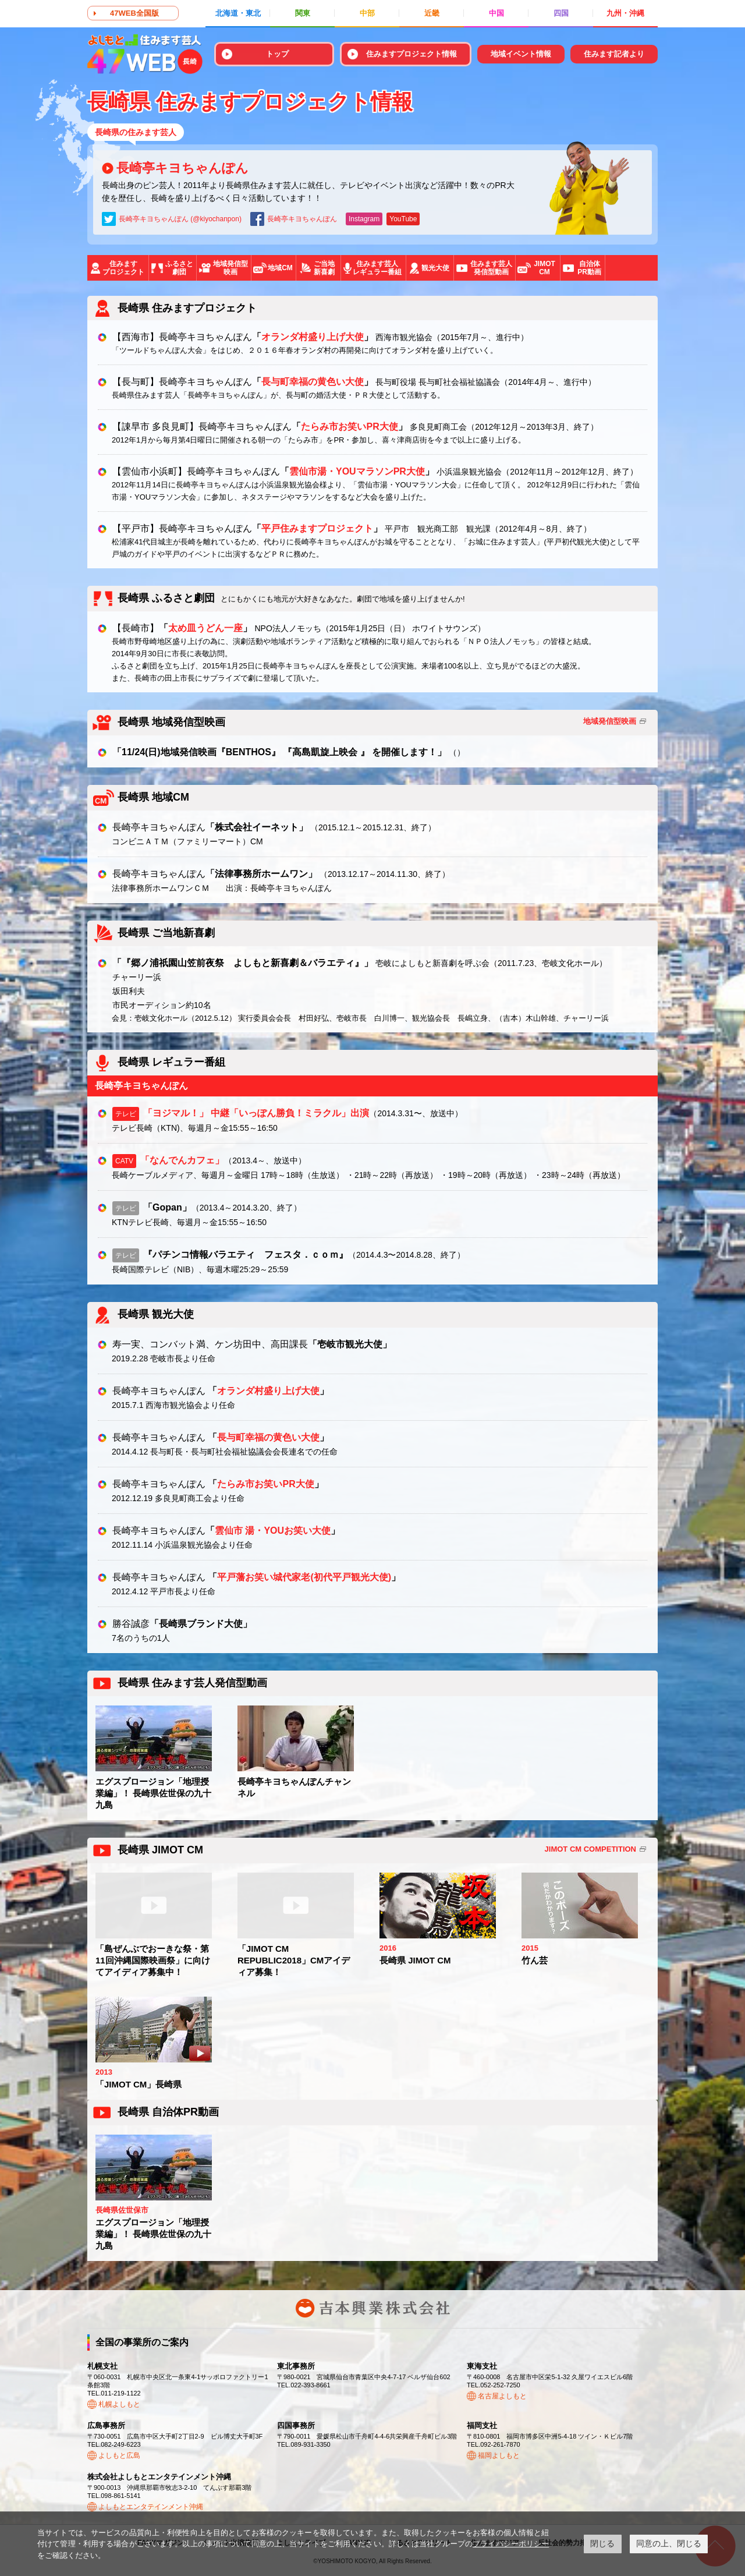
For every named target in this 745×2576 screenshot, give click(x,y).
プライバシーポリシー (511, 2543)
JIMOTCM (544, 268)
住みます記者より (614, 53)
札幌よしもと (119, 2404)
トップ (277, 53)
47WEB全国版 (134, 13)
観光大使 (435, 268)
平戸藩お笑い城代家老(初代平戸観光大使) (304, 1577)
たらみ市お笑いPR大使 (349, 426)
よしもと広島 (119, 2455)
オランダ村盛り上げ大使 (312, 337)
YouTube (403, 219)
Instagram (364, 219)
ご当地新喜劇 (324, 268)
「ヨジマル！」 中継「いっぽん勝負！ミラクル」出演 (256, 1113)
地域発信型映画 (230, 268)
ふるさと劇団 (179, 268)
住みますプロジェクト (123, 268)
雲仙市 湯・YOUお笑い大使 (273, 1530)
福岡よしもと (499, 2455)
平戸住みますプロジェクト (317, 528)
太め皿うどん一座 (205, 628)
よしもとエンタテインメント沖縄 (150, 2507)
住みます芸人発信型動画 (491, 268)
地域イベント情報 (521, 53)
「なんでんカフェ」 (182, 1160)
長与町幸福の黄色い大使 (312, 382)
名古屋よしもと (502, 2396)
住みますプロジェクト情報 (411, 53)
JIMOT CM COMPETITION (590, 1849)
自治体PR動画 (589, 268)
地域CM (280, 268)
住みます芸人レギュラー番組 (377, 268)
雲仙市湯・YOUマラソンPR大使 (357, 471)
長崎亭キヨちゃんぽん (182, 168)
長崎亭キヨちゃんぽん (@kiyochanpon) (180, 219)
